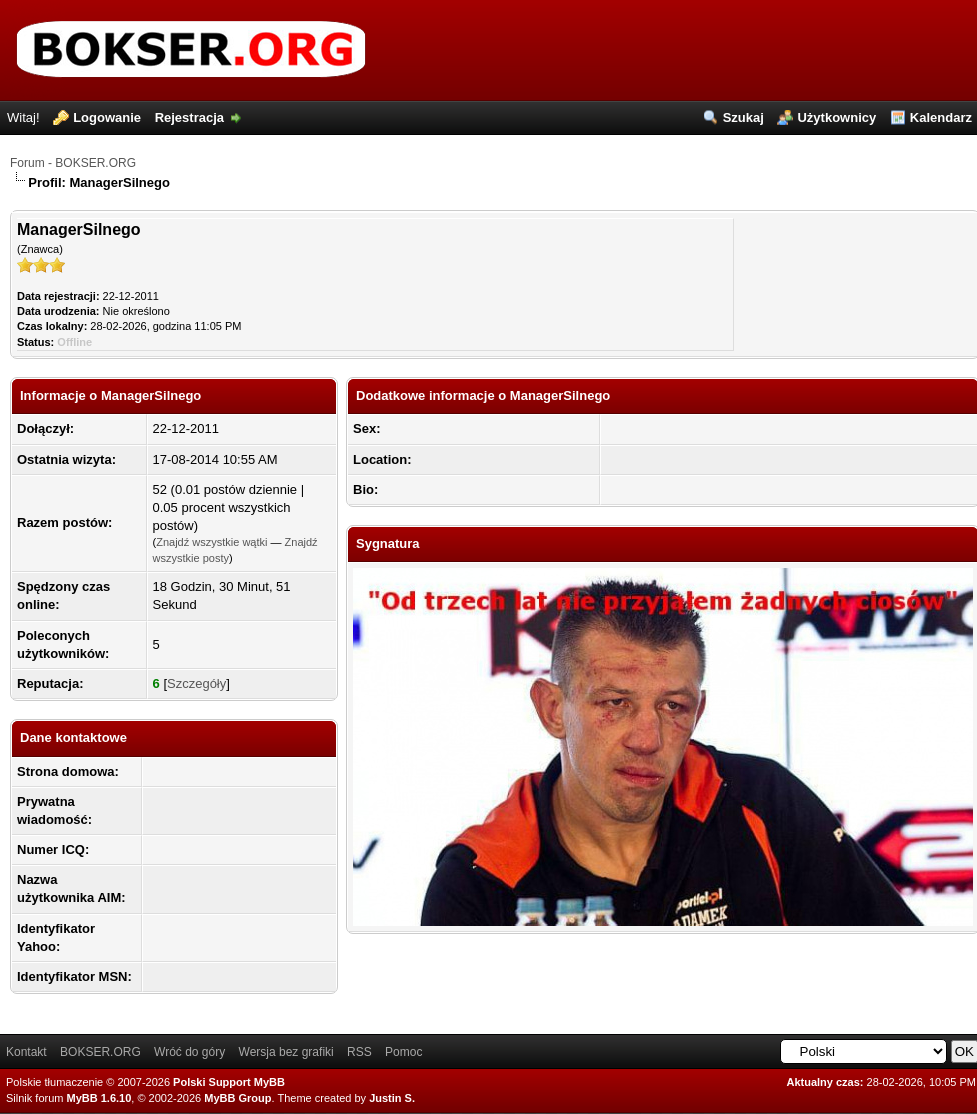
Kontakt (26, 1052)
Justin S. (392, 1098)
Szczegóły (196, 683)
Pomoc (403, 1052)
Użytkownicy (836, 117)
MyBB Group (237, 1098)
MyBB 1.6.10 (99, 1098)
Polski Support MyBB (229, 1082)
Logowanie (107, 117)
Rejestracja (189, 117)
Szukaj (743, 117)
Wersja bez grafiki (286, 1052)
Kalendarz (941, 117)
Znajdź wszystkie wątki (211, 542)
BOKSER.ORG (100, 1052)
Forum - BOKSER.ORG (73, 163)
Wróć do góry (189, 1052)
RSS (359, 1052)
